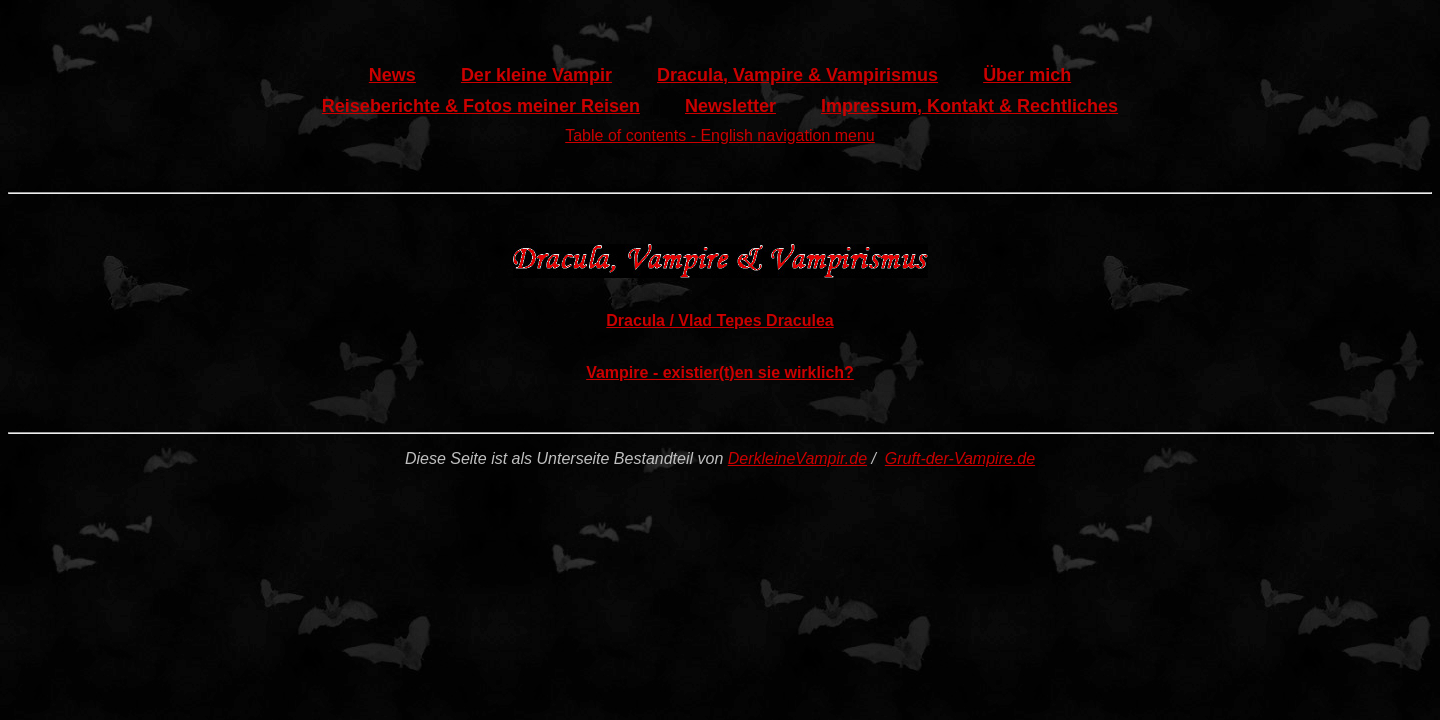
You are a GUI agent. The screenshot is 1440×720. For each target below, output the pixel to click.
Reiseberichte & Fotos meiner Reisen (481, 106)
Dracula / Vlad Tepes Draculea (719, 320)
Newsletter (730, 106)
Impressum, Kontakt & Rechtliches (969, 106)
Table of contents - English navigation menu (720, 135)
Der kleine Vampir (536, 75)
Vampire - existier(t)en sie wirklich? (720, 372)
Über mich (1027, 75)
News (392, 75)
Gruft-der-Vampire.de (960, 458)
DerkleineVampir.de (797, 458)
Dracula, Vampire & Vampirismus (797, 75)
